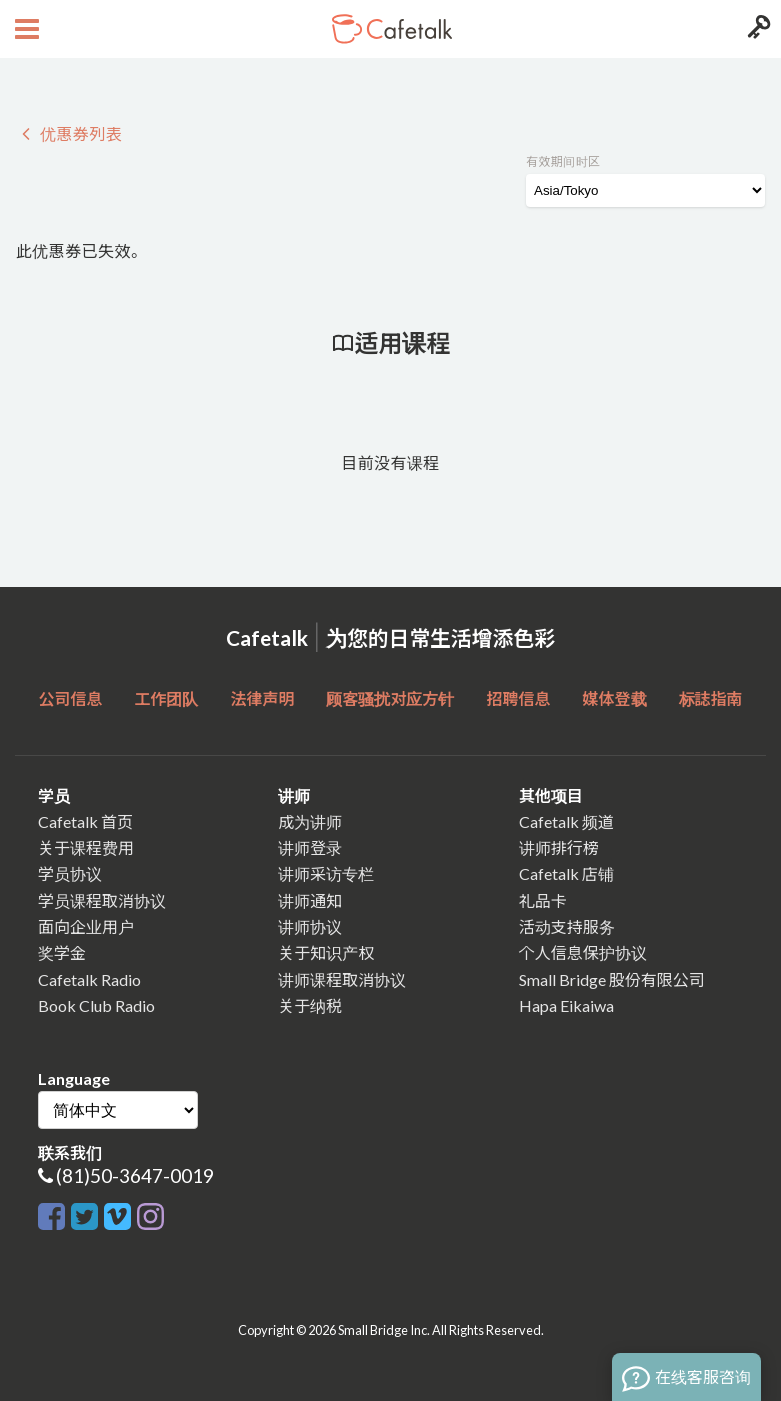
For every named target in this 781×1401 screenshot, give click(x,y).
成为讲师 (310, 821)
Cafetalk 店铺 (566, 873)
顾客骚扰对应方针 (390, 698)
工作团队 (166, 698)
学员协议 (70, 873)
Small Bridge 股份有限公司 (612, 979)
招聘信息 (519, 698)
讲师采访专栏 (326, 873)
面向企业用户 (86, 926)
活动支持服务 (567, 926)
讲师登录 (310, 847)
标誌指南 (711, 698)
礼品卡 (543, 900)
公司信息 (70, 698)
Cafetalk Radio (89, 979)
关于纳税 (310, 1005)
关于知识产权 (326, 952)
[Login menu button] (756, 29)
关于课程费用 (86, 847)
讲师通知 (310, 900)
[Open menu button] (24, 29)
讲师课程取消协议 (342, 979)
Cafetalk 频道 (566, 821)
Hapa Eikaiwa (566, 1005)
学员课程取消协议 (102, 900)
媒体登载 (615, 698)
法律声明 (262, 698)
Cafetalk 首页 (85, 821)
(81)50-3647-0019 (135, 1175)
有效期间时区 (563, 161)
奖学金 (62, 952)
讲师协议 (310, 926)
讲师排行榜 (559, 847)
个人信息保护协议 (583, 952)
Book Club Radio (96, 1005)
